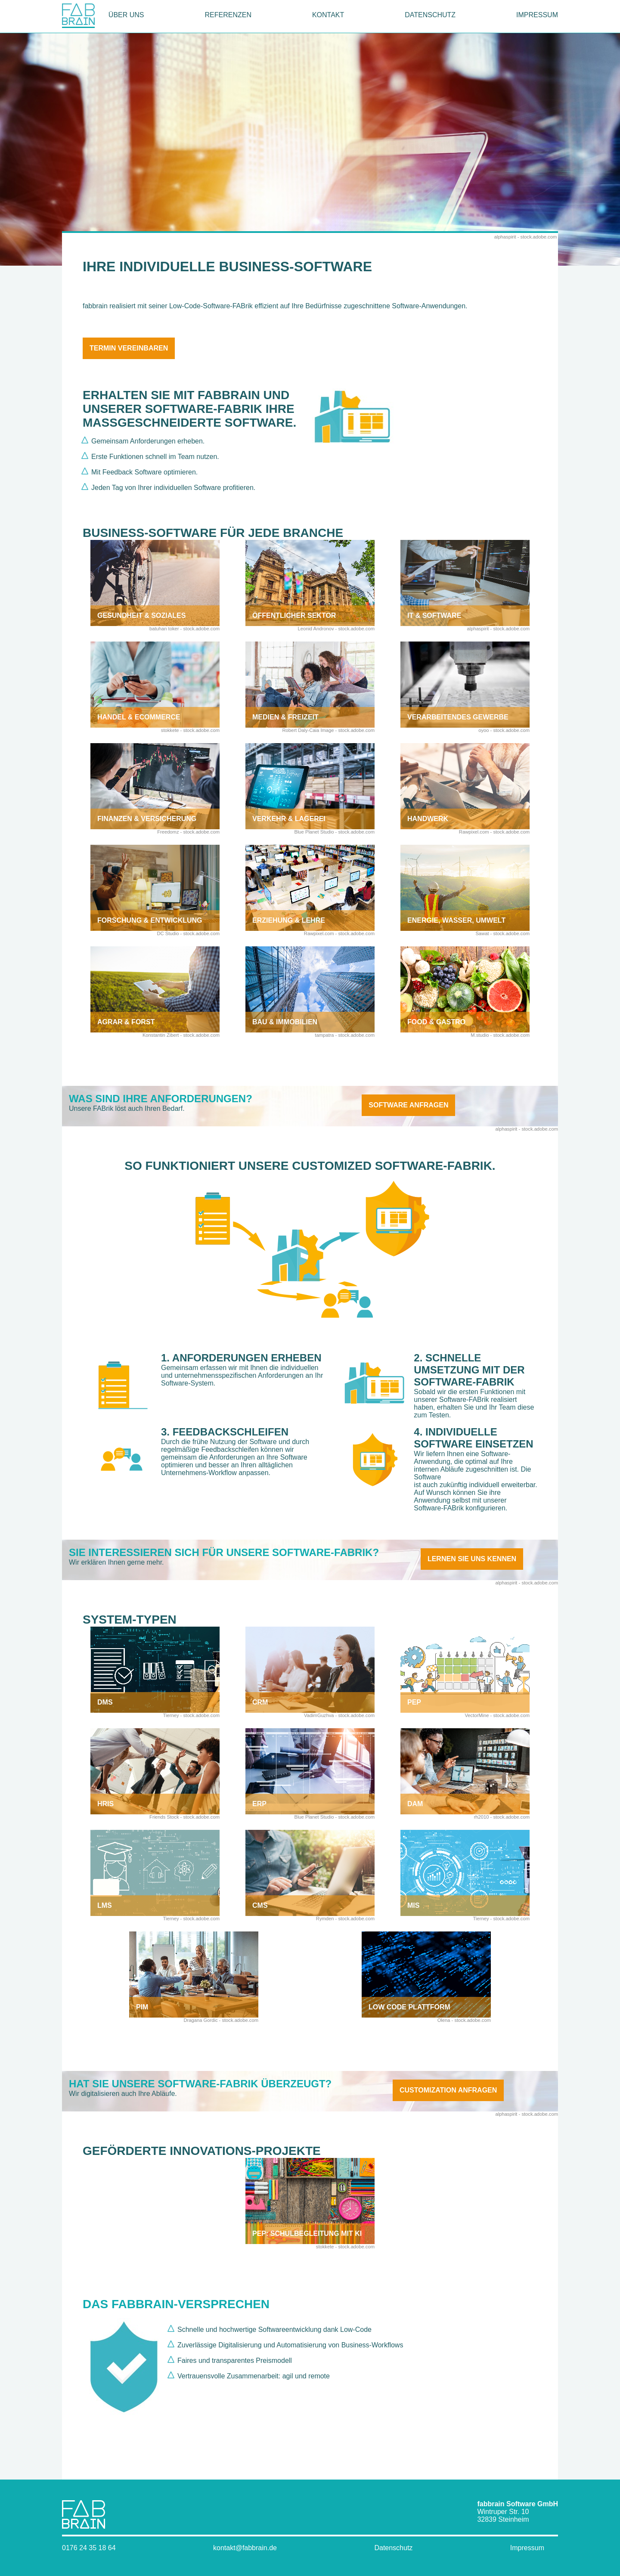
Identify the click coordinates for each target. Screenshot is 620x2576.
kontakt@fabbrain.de (245, 2547)
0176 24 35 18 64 (89, 2547)
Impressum (537, 15)
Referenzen (228, 15)
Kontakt (328, 15)
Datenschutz (430, 15)
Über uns (126, 15)
